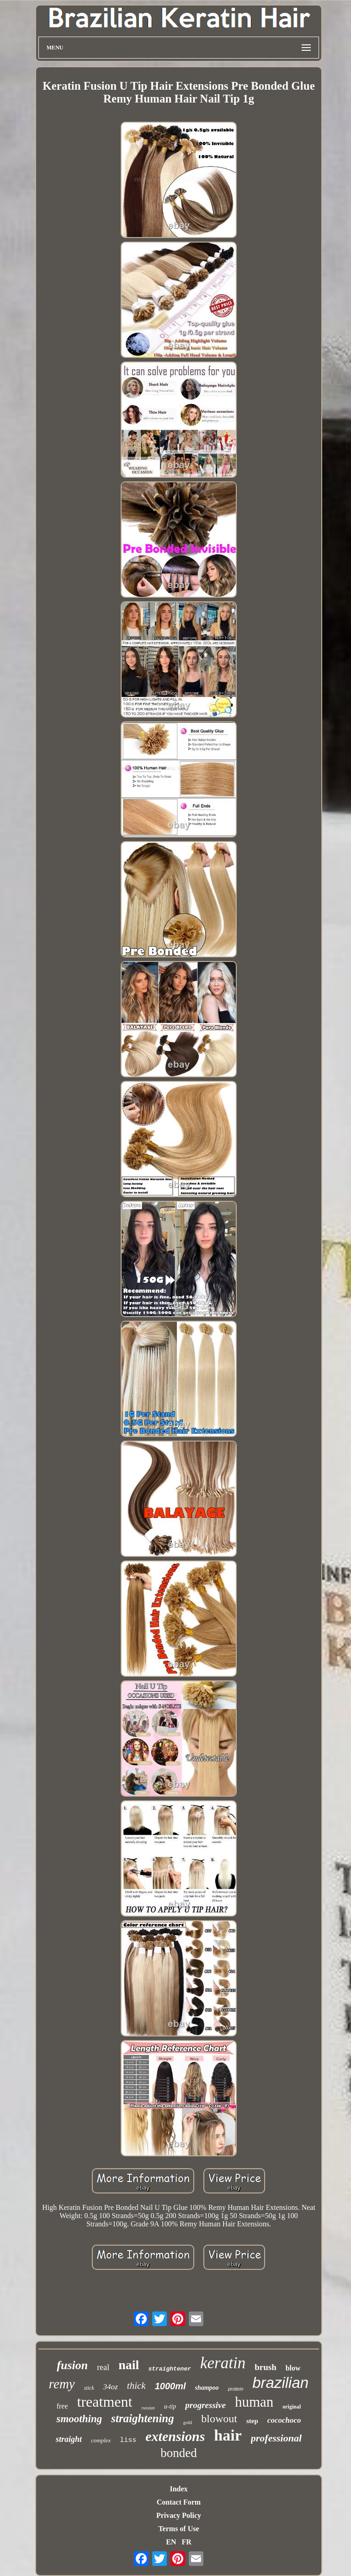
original (291, 2406)
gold (187, 2422)
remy (62, 2383)
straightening (142, 2418)
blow (293, 2368)
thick (136, 2385)
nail (128, 2365)
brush (266, 2367)
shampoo (207, 2387)
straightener (169, 2368)
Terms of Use (178, 2529)
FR (186, 2542)
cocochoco (284, 2420)
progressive (205, 2405)
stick (89, 2388)
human (254, 2402)
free (62, 2406)
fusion (72, 2365)
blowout (219, 2419)
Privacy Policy (178, 2515)
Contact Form (179, 2502)
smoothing (79, 2419)
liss (128, 2440)
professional (276, 2438)
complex (101, 2440)
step (252, 2421)
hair (227, 2435)
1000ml (170, 2386)
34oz (110, 2386)
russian (147, 2407)
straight (69, 2439)
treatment (105, 2401)
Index (178, 2489)
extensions (175, 2436)
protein (236, 2389)
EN (171, 2542)
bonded (178, 2453)
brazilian (280, 2382)
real (103, 2367)
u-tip (170, 2406)
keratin (222, 2363)
